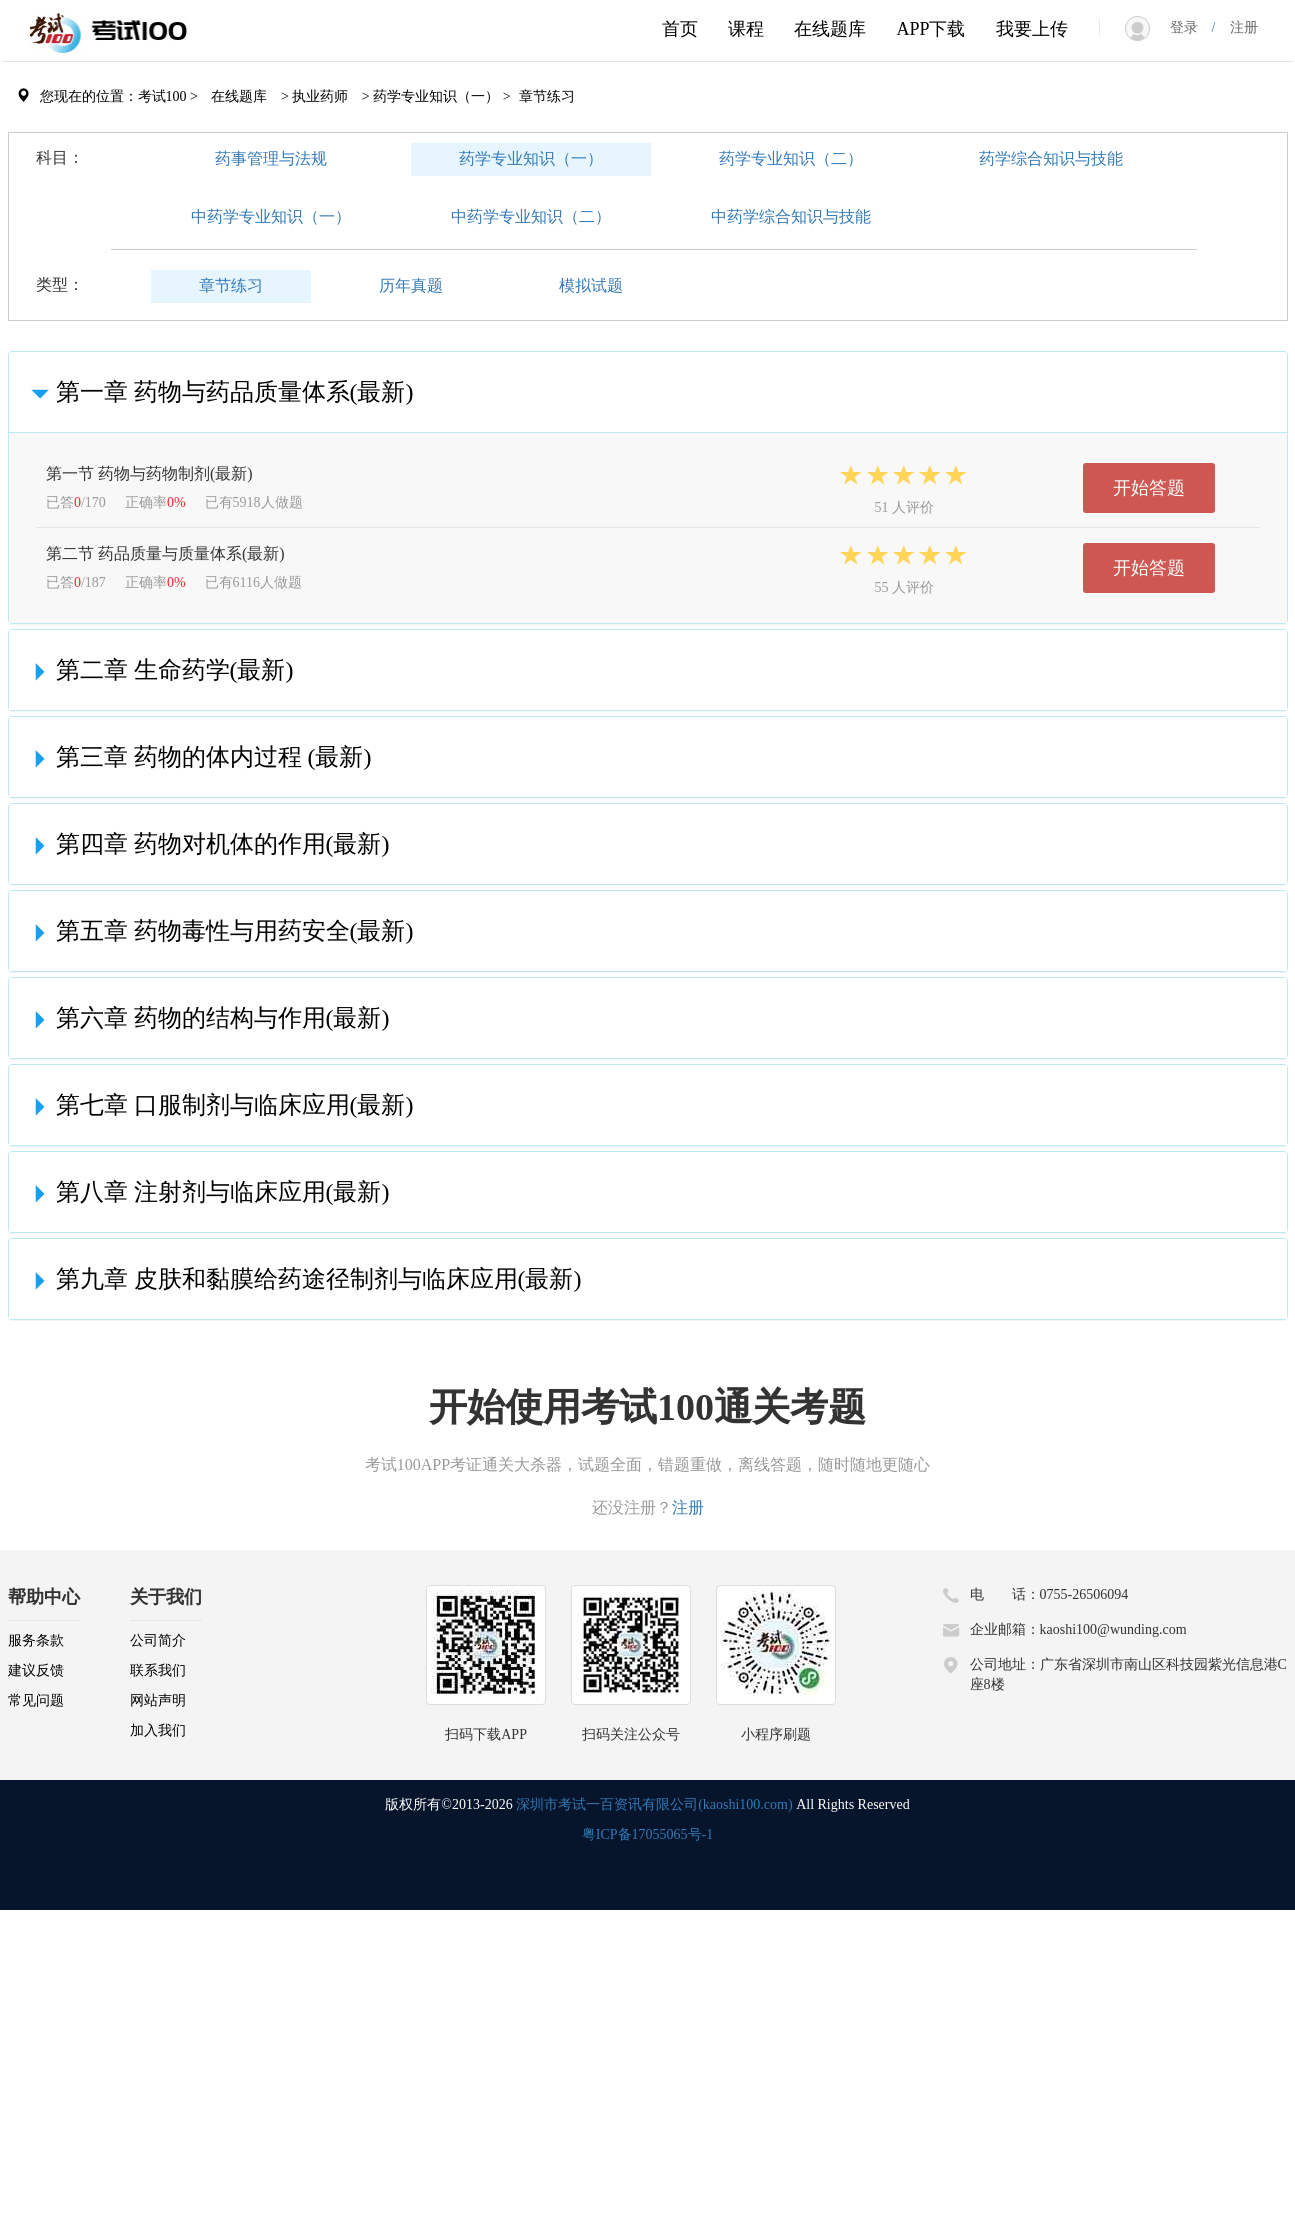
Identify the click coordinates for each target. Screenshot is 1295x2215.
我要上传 (1032, 29)
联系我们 (158, 1670)
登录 (1191, 27)
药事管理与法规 (271, 158)
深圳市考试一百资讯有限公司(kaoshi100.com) (654, 1804)
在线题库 (830, 29)
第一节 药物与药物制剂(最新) (149, 473)
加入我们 (158, 1730)
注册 (1237, 27)
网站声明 (158, 1700)
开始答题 (1149, 488)
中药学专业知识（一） (271, 216)
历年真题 (411, 285)
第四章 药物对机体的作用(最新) (207, 844)
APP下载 (930, 29)
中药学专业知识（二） (531, 216)
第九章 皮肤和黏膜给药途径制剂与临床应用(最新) (303, 1279)
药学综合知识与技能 (1051, 158)
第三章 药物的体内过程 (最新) (198, 757)
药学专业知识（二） (791, 158)
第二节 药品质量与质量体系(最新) (165, 553)
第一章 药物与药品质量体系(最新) (219, 392)
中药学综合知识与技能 (791, 216)
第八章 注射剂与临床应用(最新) (207, 1192)
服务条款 (36, 1640)
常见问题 (36, 1700)
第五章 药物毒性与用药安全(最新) (219, 931)
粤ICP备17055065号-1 (647, 1834)
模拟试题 (591, 285)
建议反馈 (36, 1670)
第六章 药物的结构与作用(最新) (207, 1018)
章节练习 (231, 285)
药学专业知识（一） (531, 158)
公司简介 (158, 1640)
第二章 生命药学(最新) (159, 670)
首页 (680, 29)
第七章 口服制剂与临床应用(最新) (219, 1105)
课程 (746, 29)
